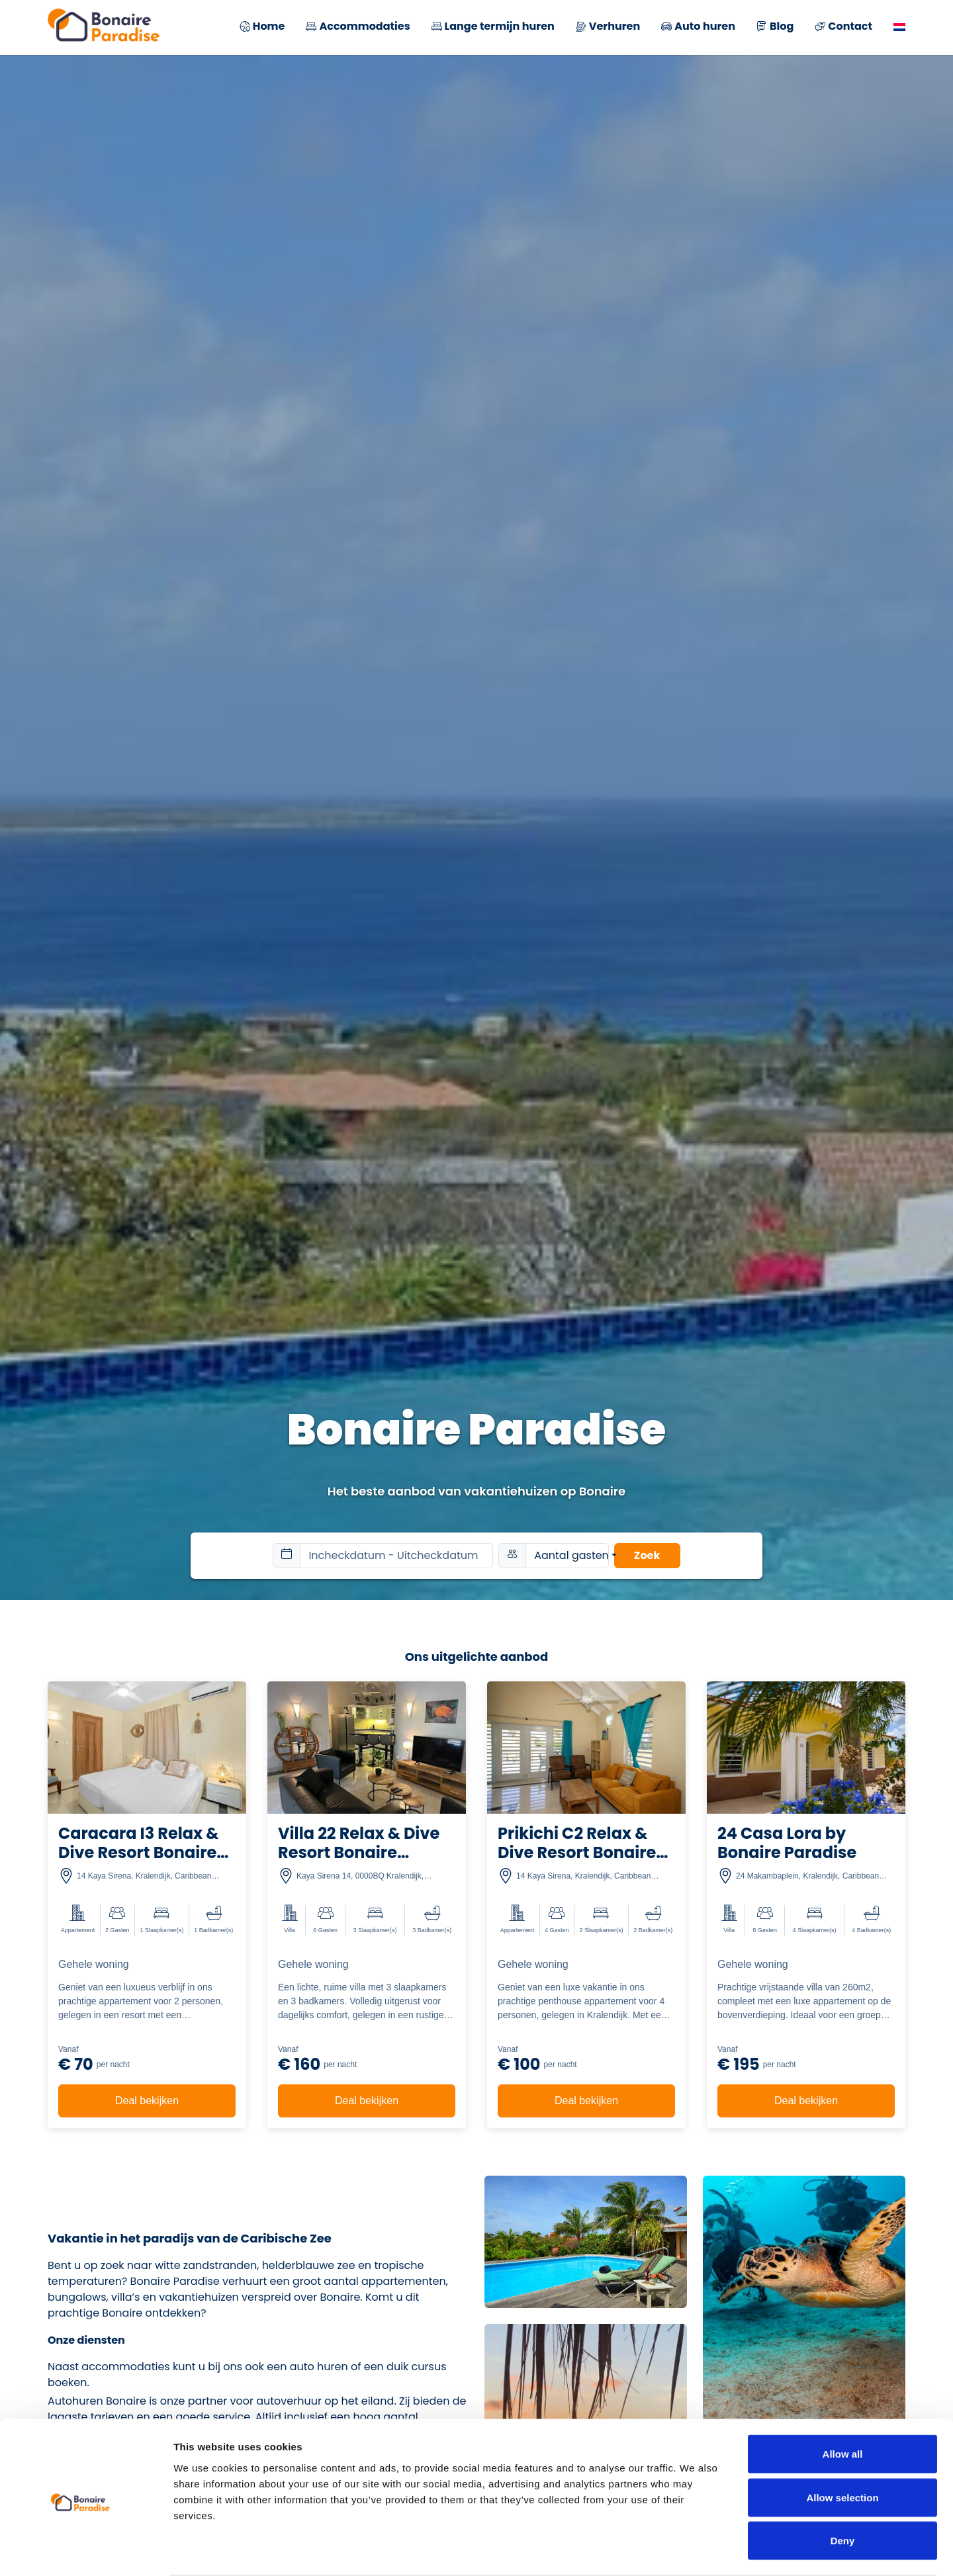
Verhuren (608, 27)
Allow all (843, 2402)
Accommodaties (358, 27)
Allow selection (842, 2446)
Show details (694, 2549)
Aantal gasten (571, 1555)
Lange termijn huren (493, 27)
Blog (775, 27)
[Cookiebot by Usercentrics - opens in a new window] (86, 2550)
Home (262, 27)
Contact (843, 27)
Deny (843, 2489)
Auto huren (698, 27)
